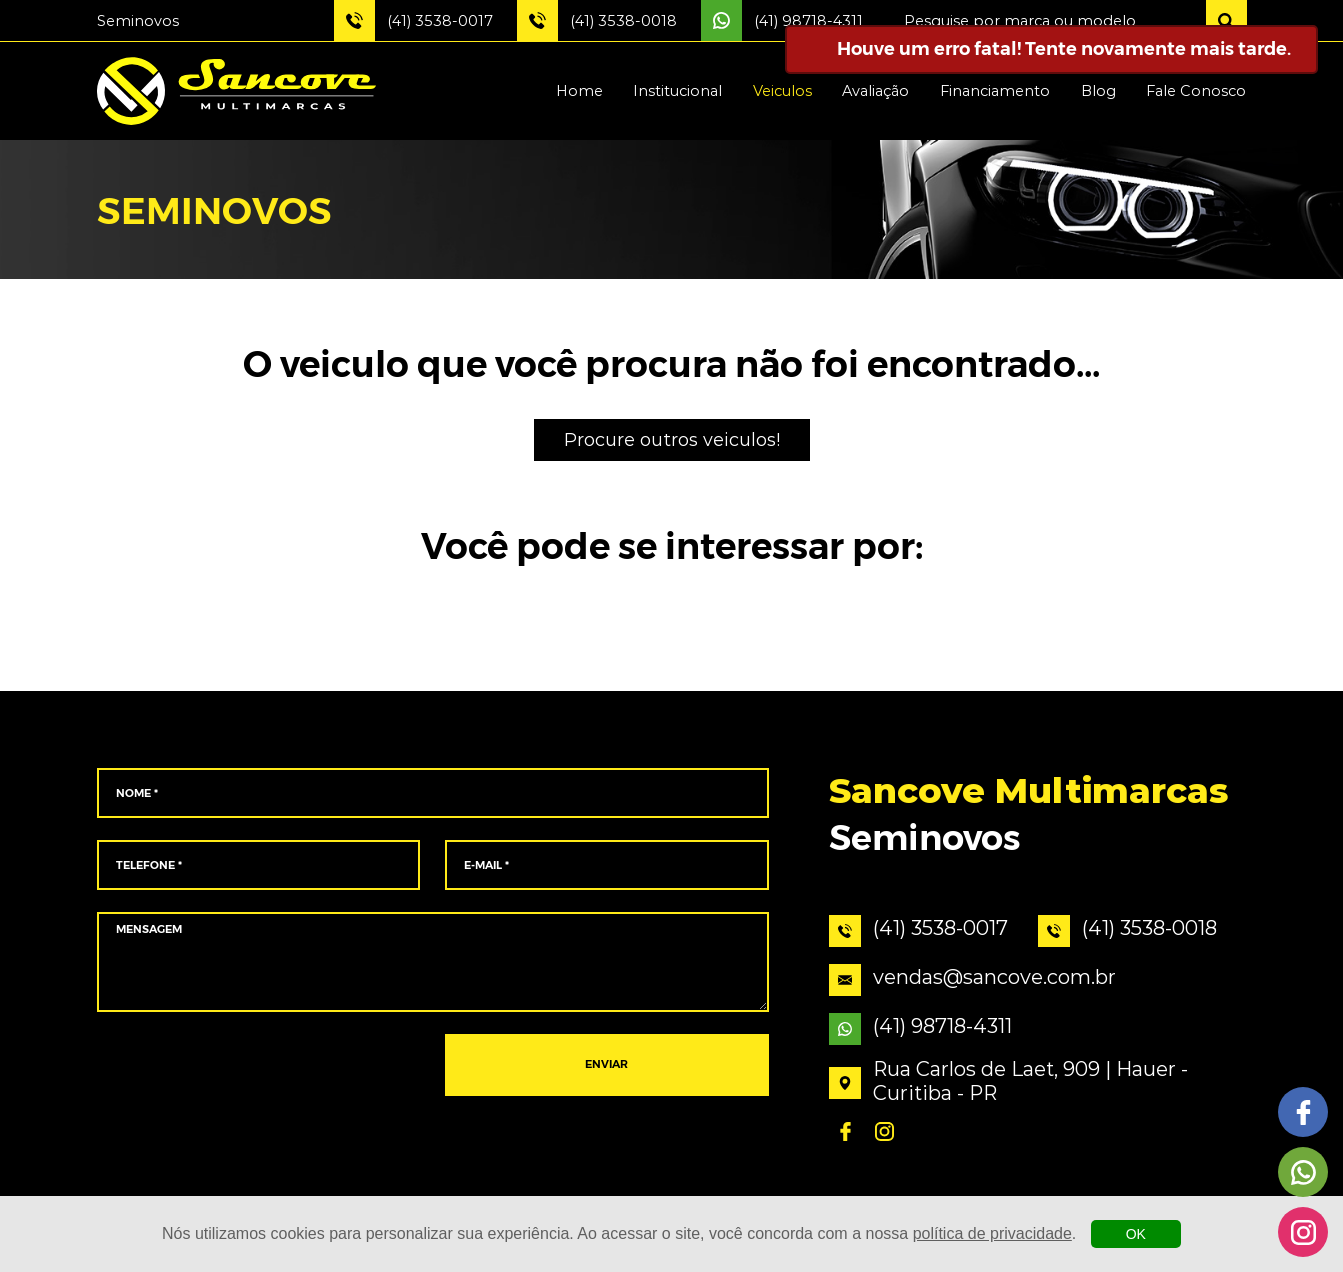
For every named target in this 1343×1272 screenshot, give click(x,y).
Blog (1098, 91)
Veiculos (782, 91)
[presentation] (258, 1066)
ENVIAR (606, 1065)
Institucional (677, 91)
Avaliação (875, 91)
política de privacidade (992, 1233)
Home (579, 91)
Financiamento (995, 91)
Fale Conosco (1196, 91)
